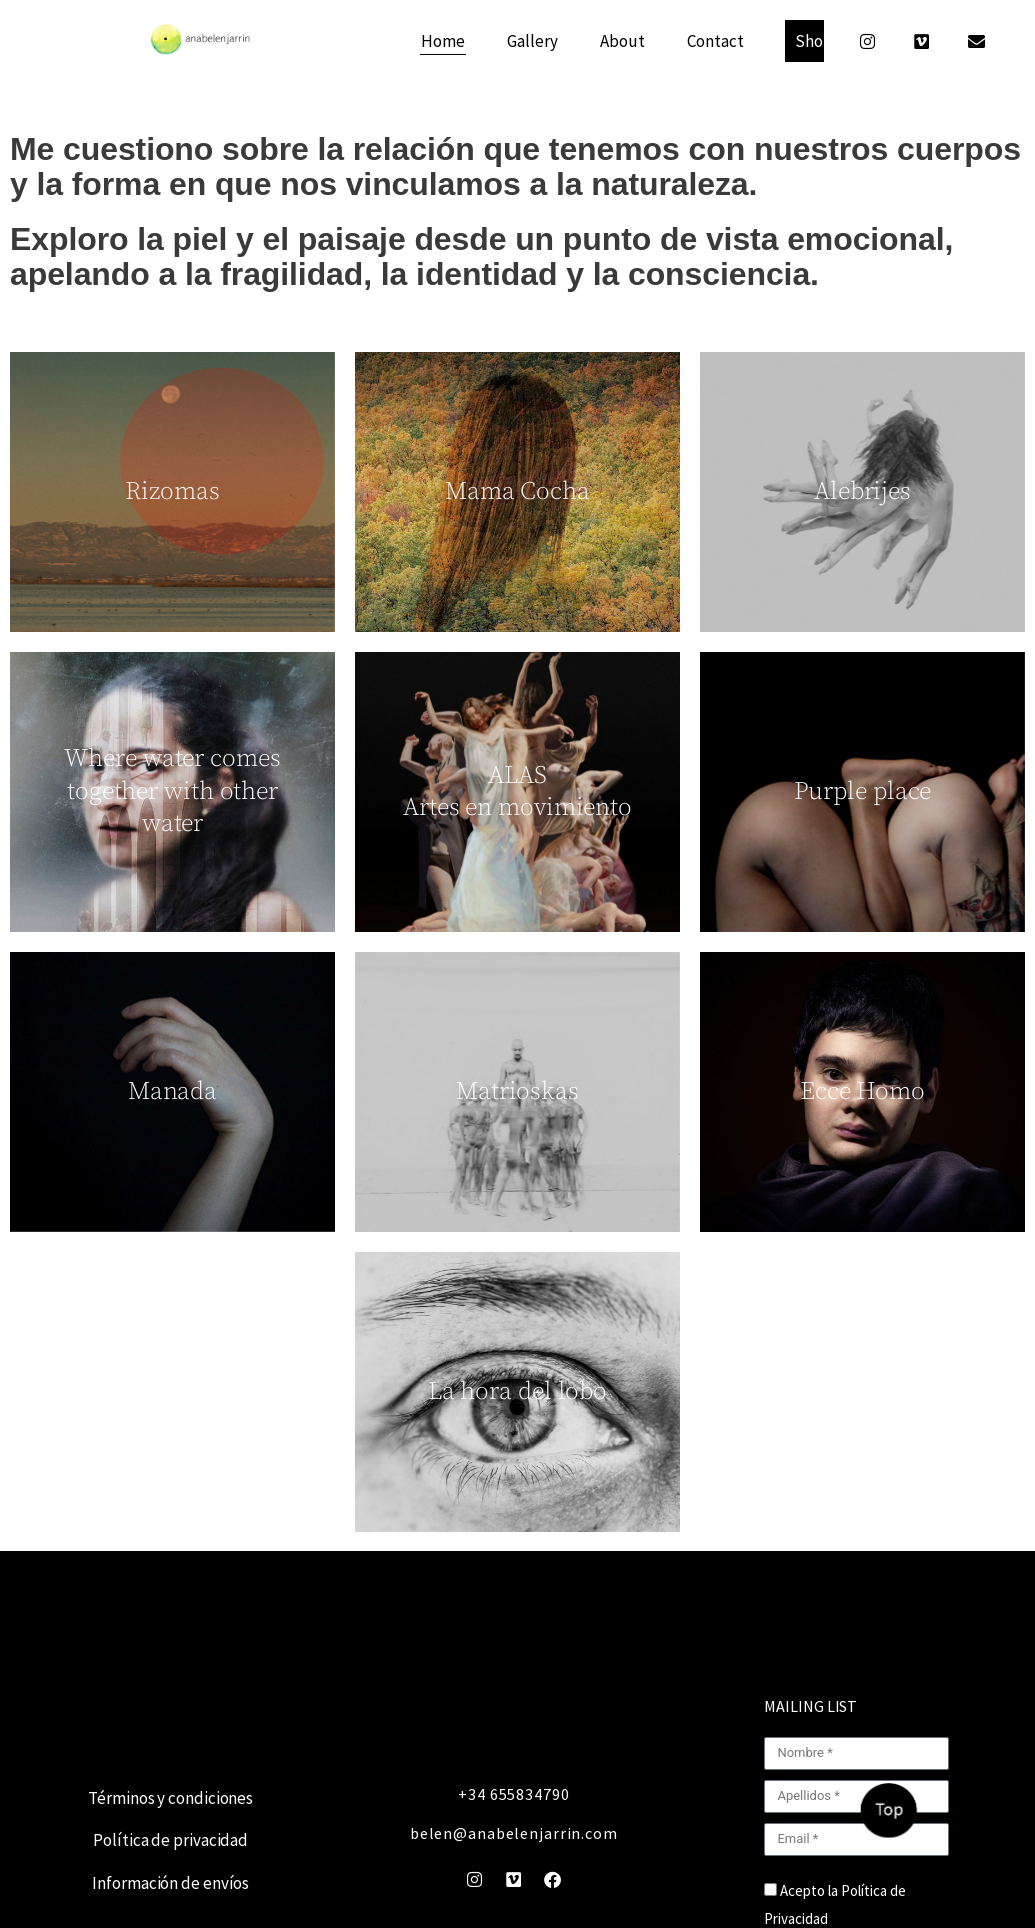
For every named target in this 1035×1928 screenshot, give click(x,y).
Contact (715, 41)
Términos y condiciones (170, 1798)
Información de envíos (170, 1883)
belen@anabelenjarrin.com (514, 1833)
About (622, 41)
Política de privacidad (170, 1840)
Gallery (532, 41)
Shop (814, 41)
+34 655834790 (513, 1794)
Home (443, 41)
